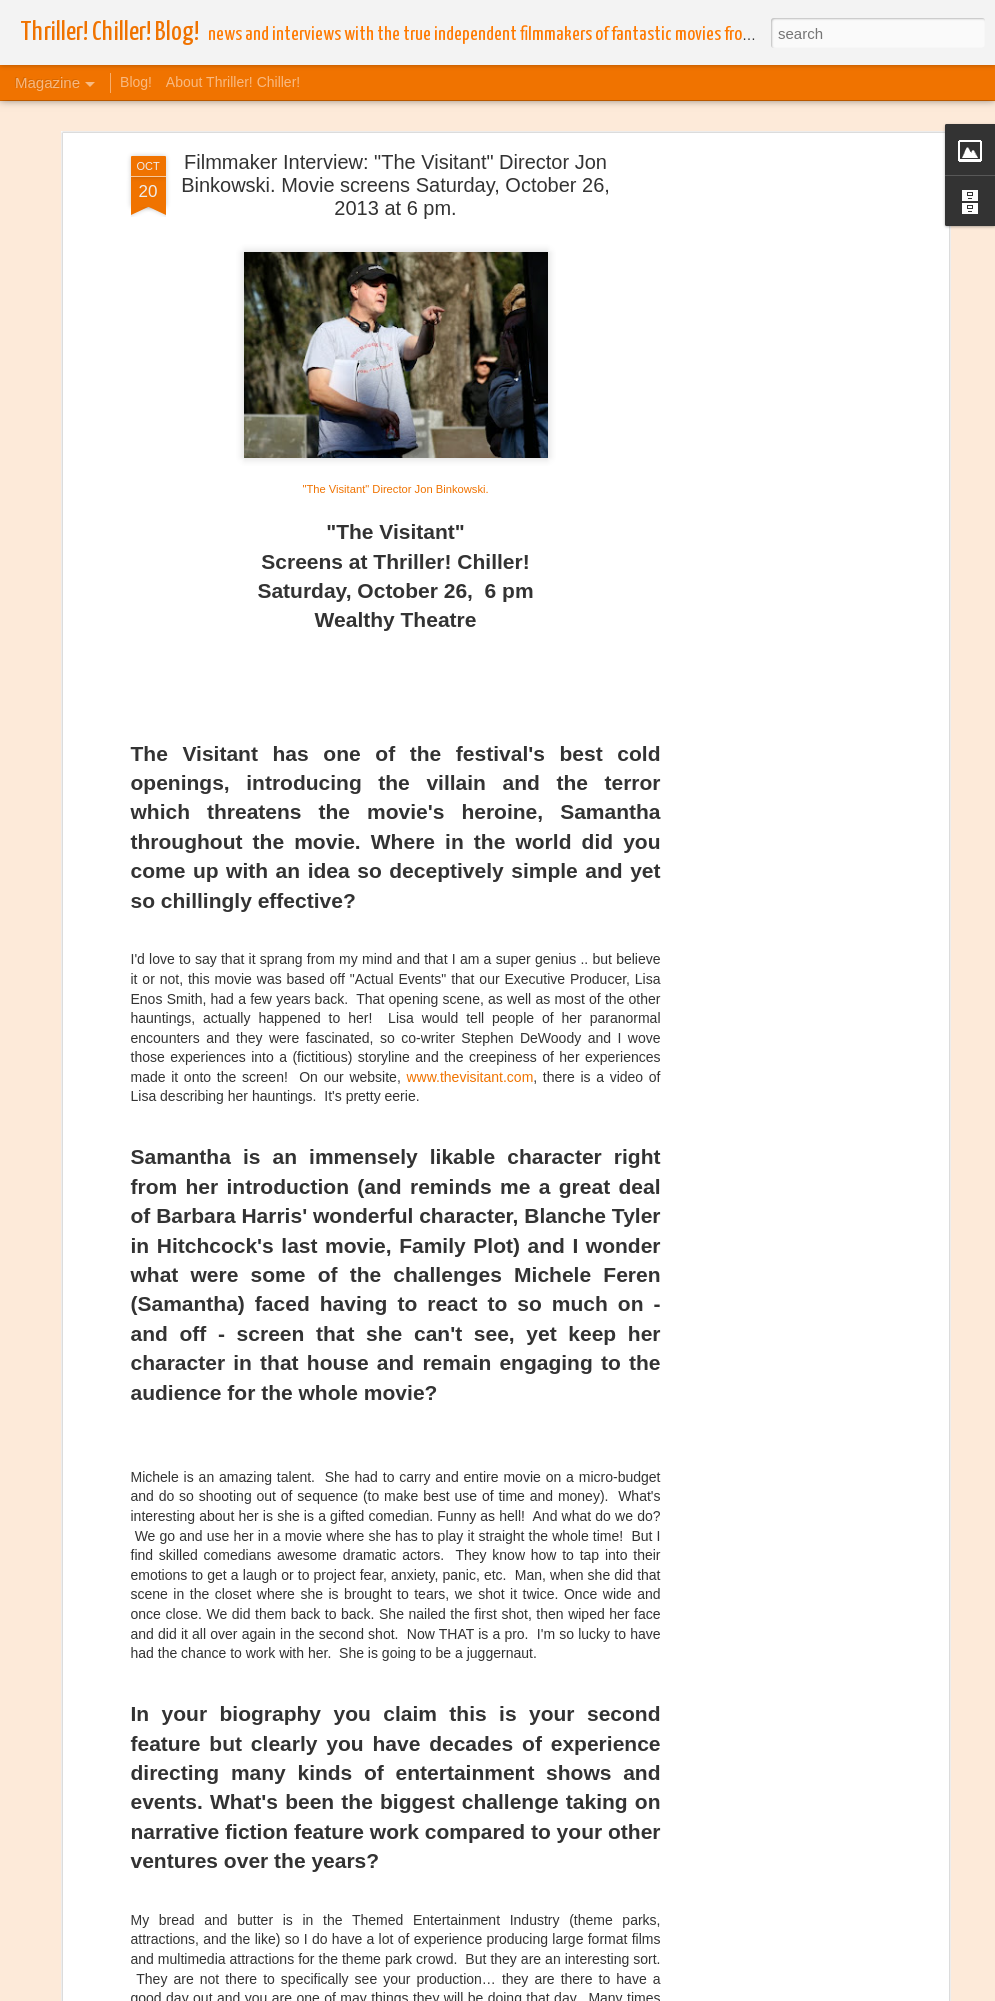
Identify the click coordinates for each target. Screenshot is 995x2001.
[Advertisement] (771, 375)
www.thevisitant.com (469, 981)
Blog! (136, 82)
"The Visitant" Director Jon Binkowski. (395, 393)
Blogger (725, 1990)
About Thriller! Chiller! (233, 82)
